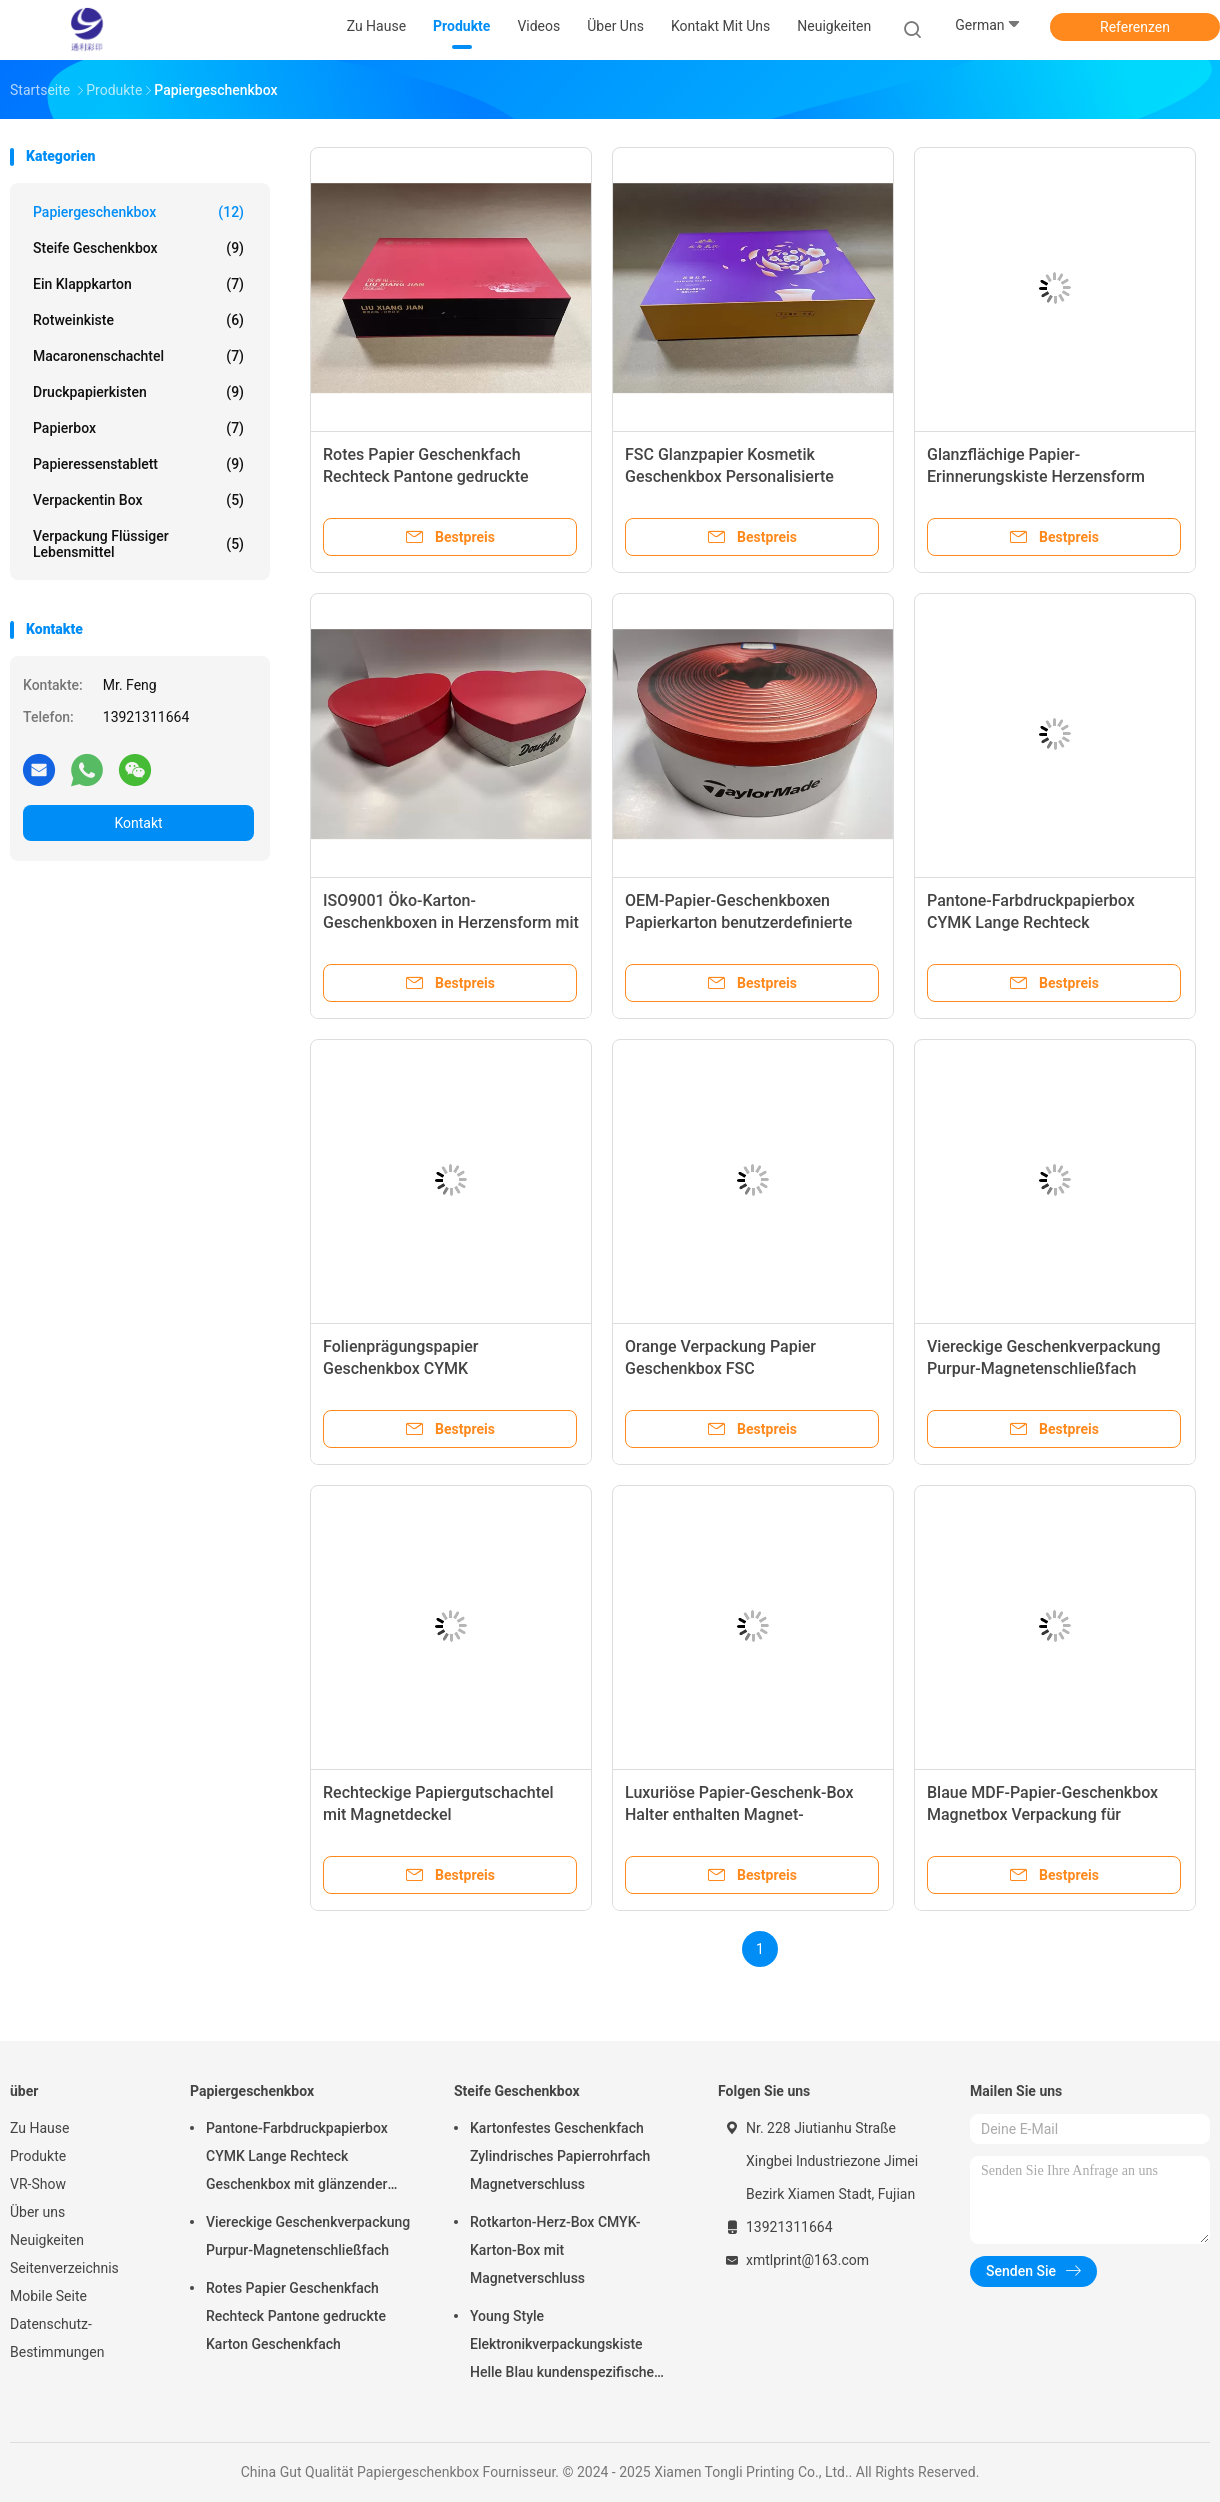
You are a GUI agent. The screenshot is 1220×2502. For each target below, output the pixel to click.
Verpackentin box (138, 500)
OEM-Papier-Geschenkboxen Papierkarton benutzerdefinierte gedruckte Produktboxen (738, 922)
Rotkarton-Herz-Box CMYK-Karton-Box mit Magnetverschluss (555, 2250)
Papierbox (138, 428)
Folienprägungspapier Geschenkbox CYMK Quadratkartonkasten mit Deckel (438, 1368)
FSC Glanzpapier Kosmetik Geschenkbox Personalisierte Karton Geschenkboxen (729, 476)
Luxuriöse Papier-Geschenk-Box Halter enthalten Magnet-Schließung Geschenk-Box (739, 1814)
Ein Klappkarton (138, 284)
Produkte (38, 2156)
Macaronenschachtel (138, 356)
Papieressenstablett (138, 464)
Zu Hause (39, 2128)
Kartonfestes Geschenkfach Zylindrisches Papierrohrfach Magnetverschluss (560, 2156)
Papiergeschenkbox (138, 212)
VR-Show (38, 2184)
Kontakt (138, 823)
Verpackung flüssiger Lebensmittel (138, 544)
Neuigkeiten (47, 2240)
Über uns (37, 2212)
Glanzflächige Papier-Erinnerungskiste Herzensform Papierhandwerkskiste (1036, 476)
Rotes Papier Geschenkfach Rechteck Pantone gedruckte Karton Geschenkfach (426, 476)
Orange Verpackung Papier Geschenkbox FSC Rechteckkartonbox (720, 1368)
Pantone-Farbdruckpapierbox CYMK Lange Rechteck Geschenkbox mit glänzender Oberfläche (297, 2159)
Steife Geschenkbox (138, 248)
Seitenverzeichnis (64, 2268)
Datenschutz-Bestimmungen (57, 2338)
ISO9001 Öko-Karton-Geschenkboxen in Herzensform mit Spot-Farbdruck (451, 922)
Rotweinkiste (138, 320)
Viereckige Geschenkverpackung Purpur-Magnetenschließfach (308, 2236)
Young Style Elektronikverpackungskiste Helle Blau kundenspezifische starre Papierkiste (562, 2347)
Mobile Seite (48, 2296)
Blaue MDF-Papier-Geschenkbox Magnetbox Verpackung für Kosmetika (1042, 1814)
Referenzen (1135, 27)
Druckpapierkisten (138, 392)
